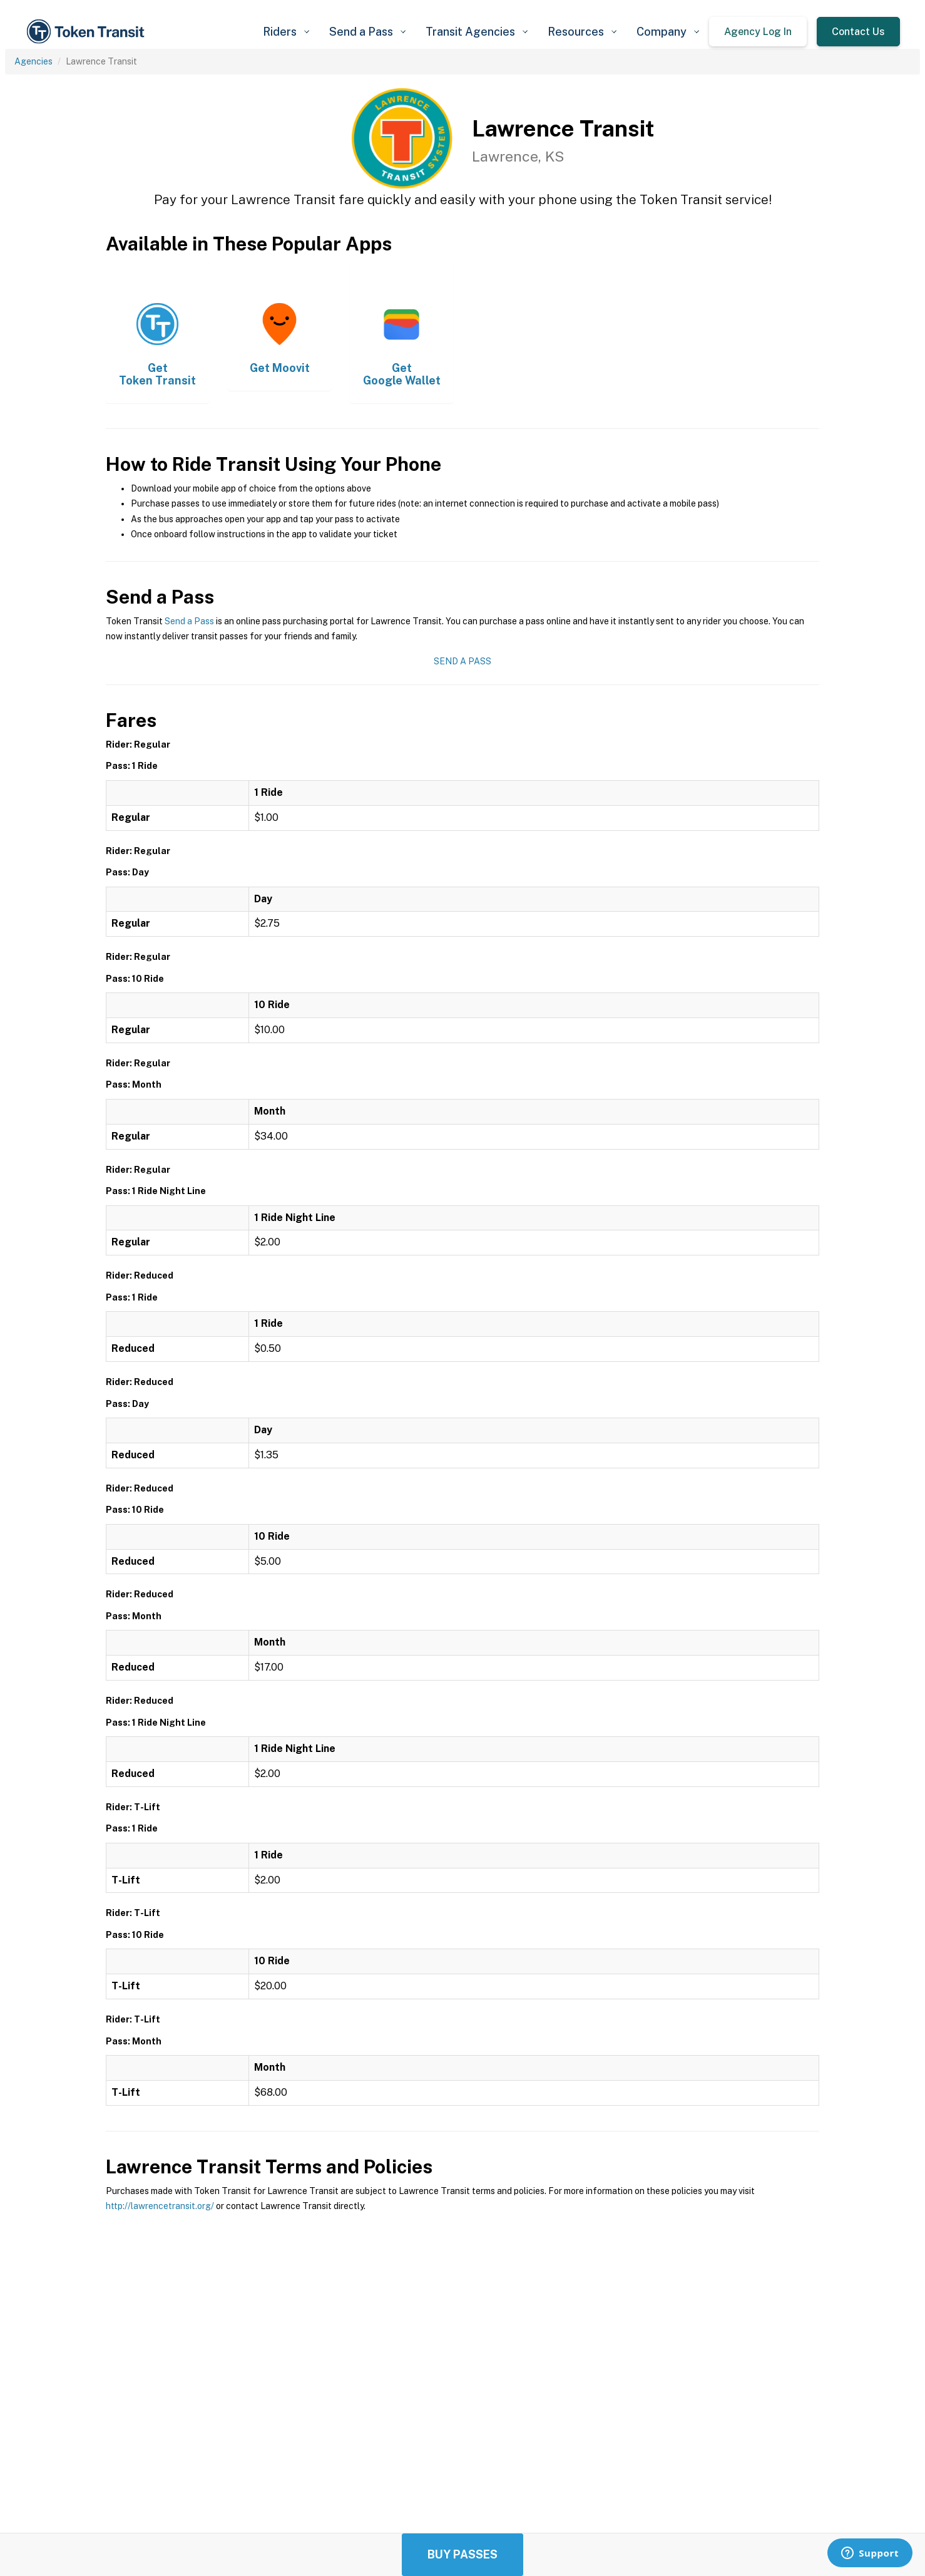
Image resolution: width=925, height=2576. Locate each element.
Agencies (33, 61)
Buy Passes (462, 2554)
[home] (87, 31)
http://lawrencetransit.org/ (160, 2206)
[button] (286, 31)
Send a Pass (189, 621)
